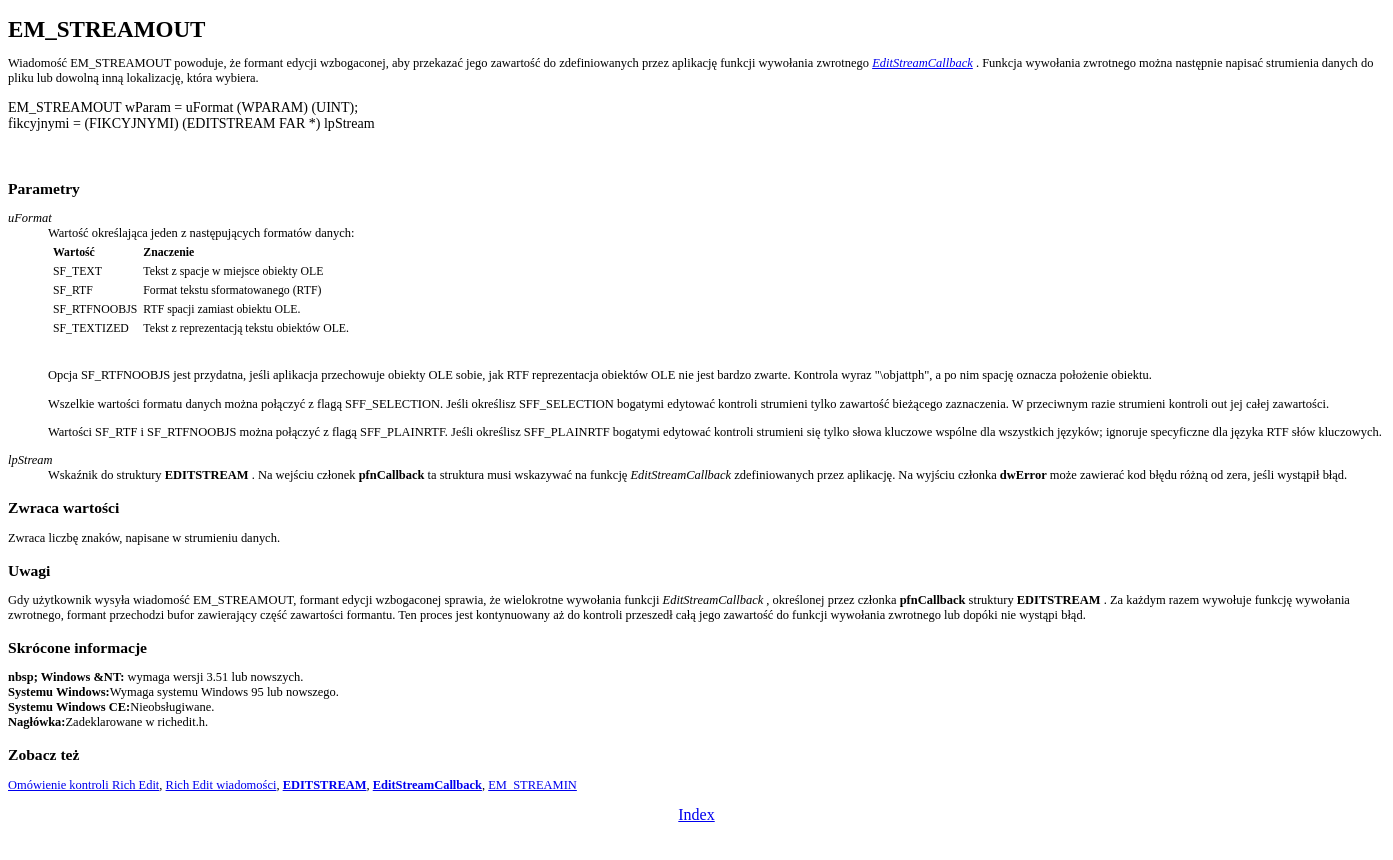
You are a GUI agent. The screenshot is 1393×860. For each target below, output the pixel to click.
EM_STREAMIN (532, 785)
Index (696, 814)
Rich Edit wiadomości (221, 785)
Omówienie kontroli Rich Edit (83, 785)
